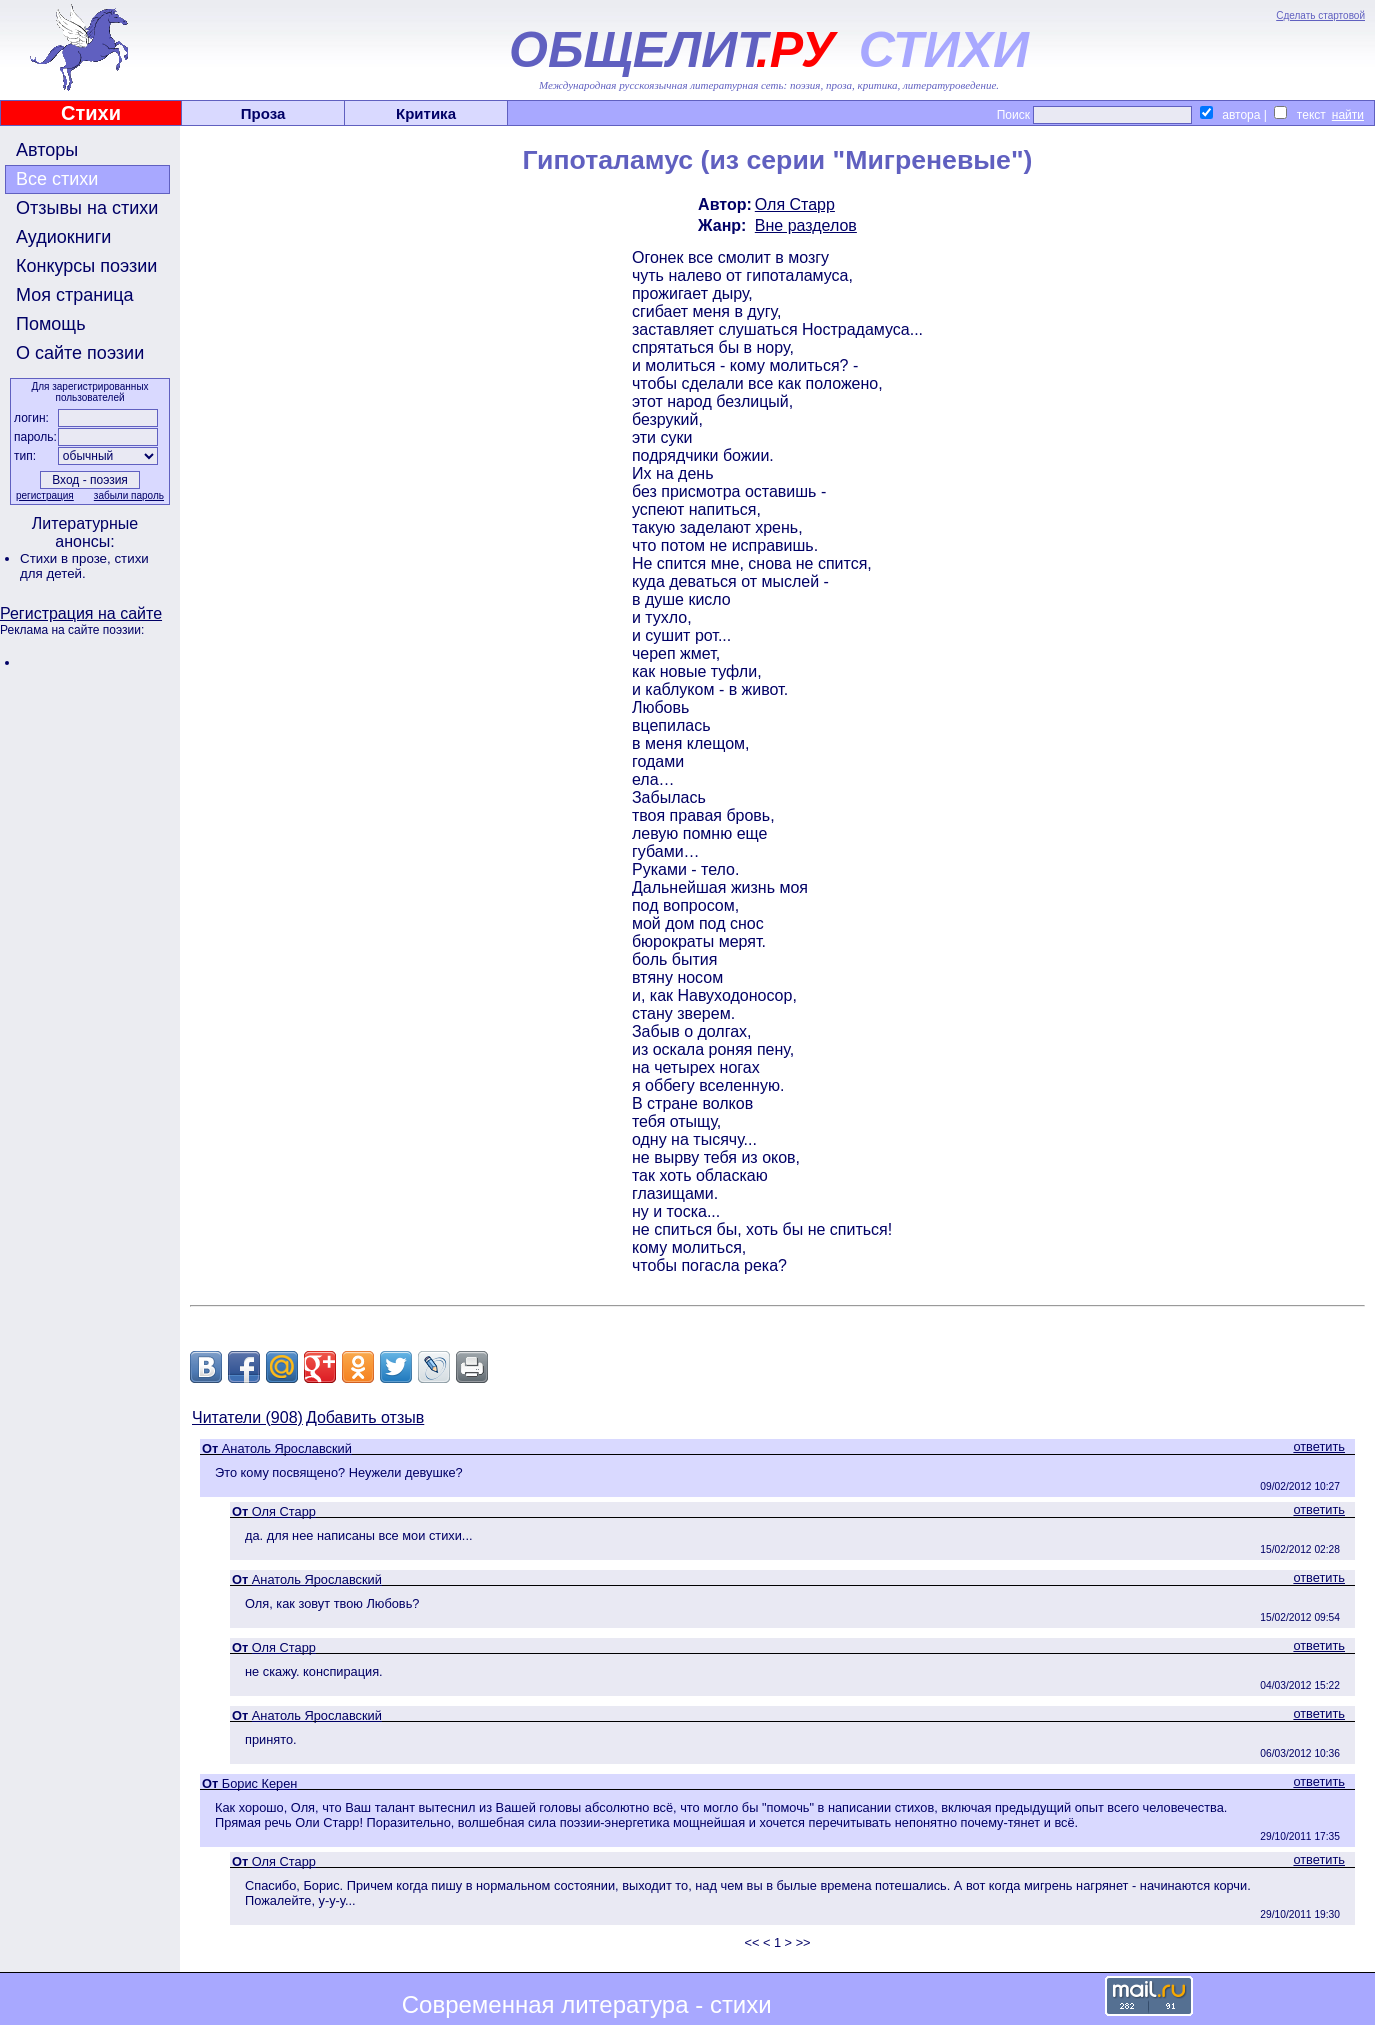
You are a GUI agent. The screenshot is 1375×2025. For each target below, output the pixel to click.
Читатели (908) (247, 1417)
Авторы (47, 150)
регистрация (45, 495)
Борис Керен (260, 1783)
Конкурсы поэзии (86, 266)
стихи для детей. (84, 566)
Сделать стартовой (1320, 15)
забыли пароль (129, 495)
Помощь (51, 324)
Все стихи (57, 179)
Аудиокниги (63, 237)
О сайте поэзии (80, 353)
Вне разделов (806, 225)
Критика (426, 113)
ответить (1319, 1446)
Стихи (91, 113)
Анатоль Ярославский (287, 1448)
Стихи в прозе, (67, 558)
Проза (263, 113)
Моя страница (75, 295)
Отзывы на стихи (87, 208)
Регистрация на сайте (81, 613)
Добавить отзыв (365, 1417)
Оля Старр (795, 204)
